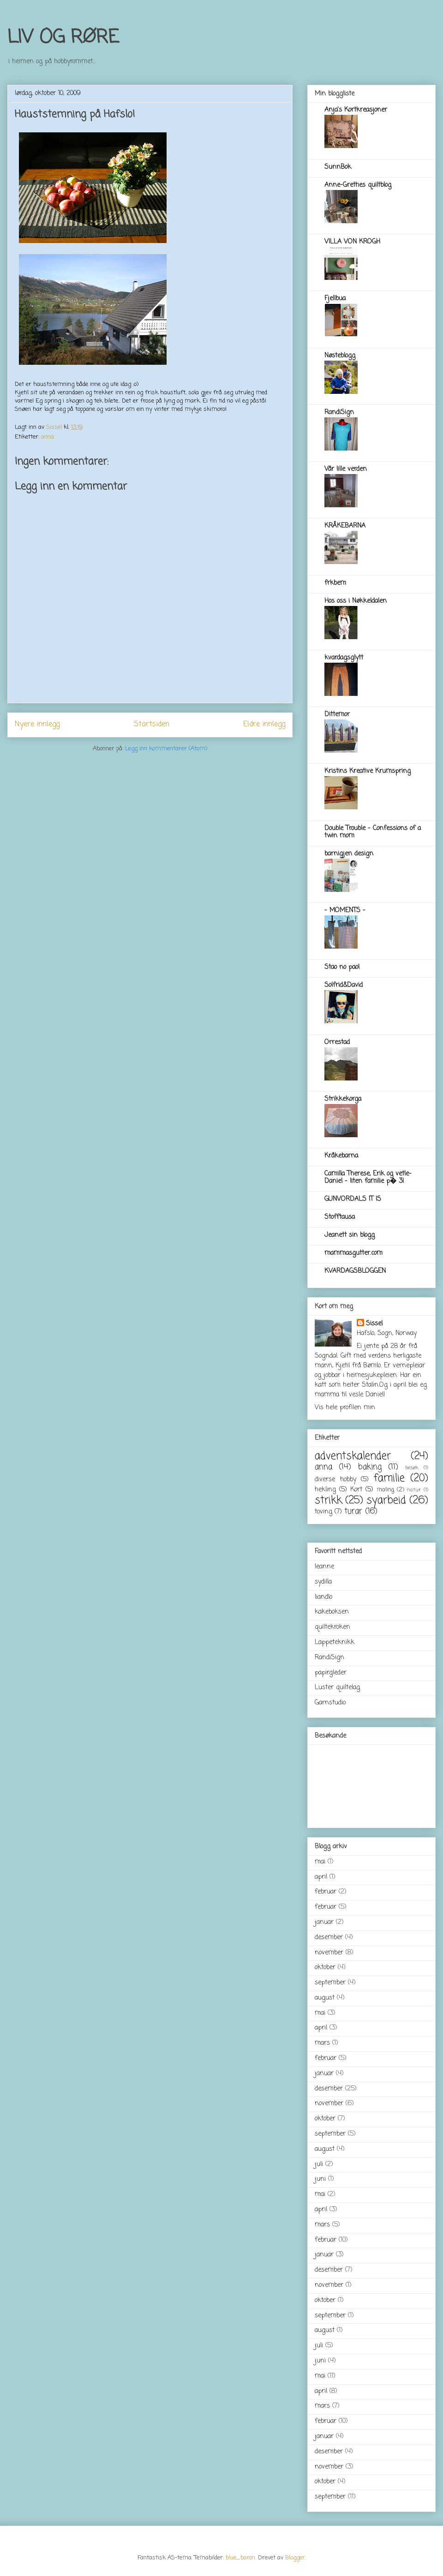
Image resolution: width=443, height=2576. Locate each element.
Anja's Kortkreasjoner (355, 110)
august (325, 1998)
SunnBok (337, 167)
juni (320, 2179)
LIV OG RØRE (63, 38)
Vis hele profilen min (345, 1408)
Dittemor (337, 714)
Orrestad (337, 1042)
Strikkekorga (342, 1099)
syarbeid (386, 1500)
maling (385, 1489)
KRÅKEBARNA (344, 526)
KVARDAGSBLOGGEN (355, 1271)
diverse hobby (335, 1479)
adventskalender (353, 1456)
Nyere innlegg (37, 724)
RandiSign (339, 412)
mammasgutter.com (353, 1253)
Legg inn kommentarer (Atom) (166, 748)
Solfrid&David (343, 985)
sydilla (323, 1582)
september (330, 1983)
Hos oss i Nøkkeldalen (355, 601)
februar (325, 1892)
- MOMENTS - (344, 910)
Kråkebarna (341, 1156)
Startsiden (151, 724)
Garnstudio (330, 1703)
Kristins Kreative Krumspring (367, 771)
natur (414, 1490)
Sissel (374, 1324)
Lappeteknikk (334, 1642)
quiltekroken (332, 1627)
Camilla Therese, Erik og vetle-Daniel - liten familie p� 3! (368, 1177)
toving (323, 1512)
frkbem (335, 583)
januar (324, 1922)
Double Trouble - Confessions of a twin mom (372, 832)
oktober (325, 1967)
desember (329, 1937)
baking (370, 1467)
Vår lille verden (345, 469)
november (329, 1953)
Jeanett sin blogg (349, 1235)
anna (47, 437)
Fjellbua (335, 298)
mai (320, 1862)
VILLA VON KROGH (352, 242)
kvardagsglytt (343, 658)
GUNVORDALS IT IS (352, 1199)
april (321, 1877)
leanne (324, 1567)
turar (353, 1511)
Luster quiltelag (337, 1687)
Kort (356, 1490)
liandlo (323, 1597)
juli (319, 2164)
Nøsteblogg (339, 356)
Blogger (295, 2557)
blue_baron (240, 2557)
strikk (328, 1500)
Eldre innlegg (264, 724)
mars (322, 2043)
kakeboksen (332, 1612)
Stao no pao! (342, 967)
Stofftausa (339, 1217)
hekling (325, 1490)
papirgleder (331, 1673)
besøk (411, 1468)
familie (389, 1478)
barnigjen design (348, 854)
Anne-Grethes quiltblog (357, 185)
